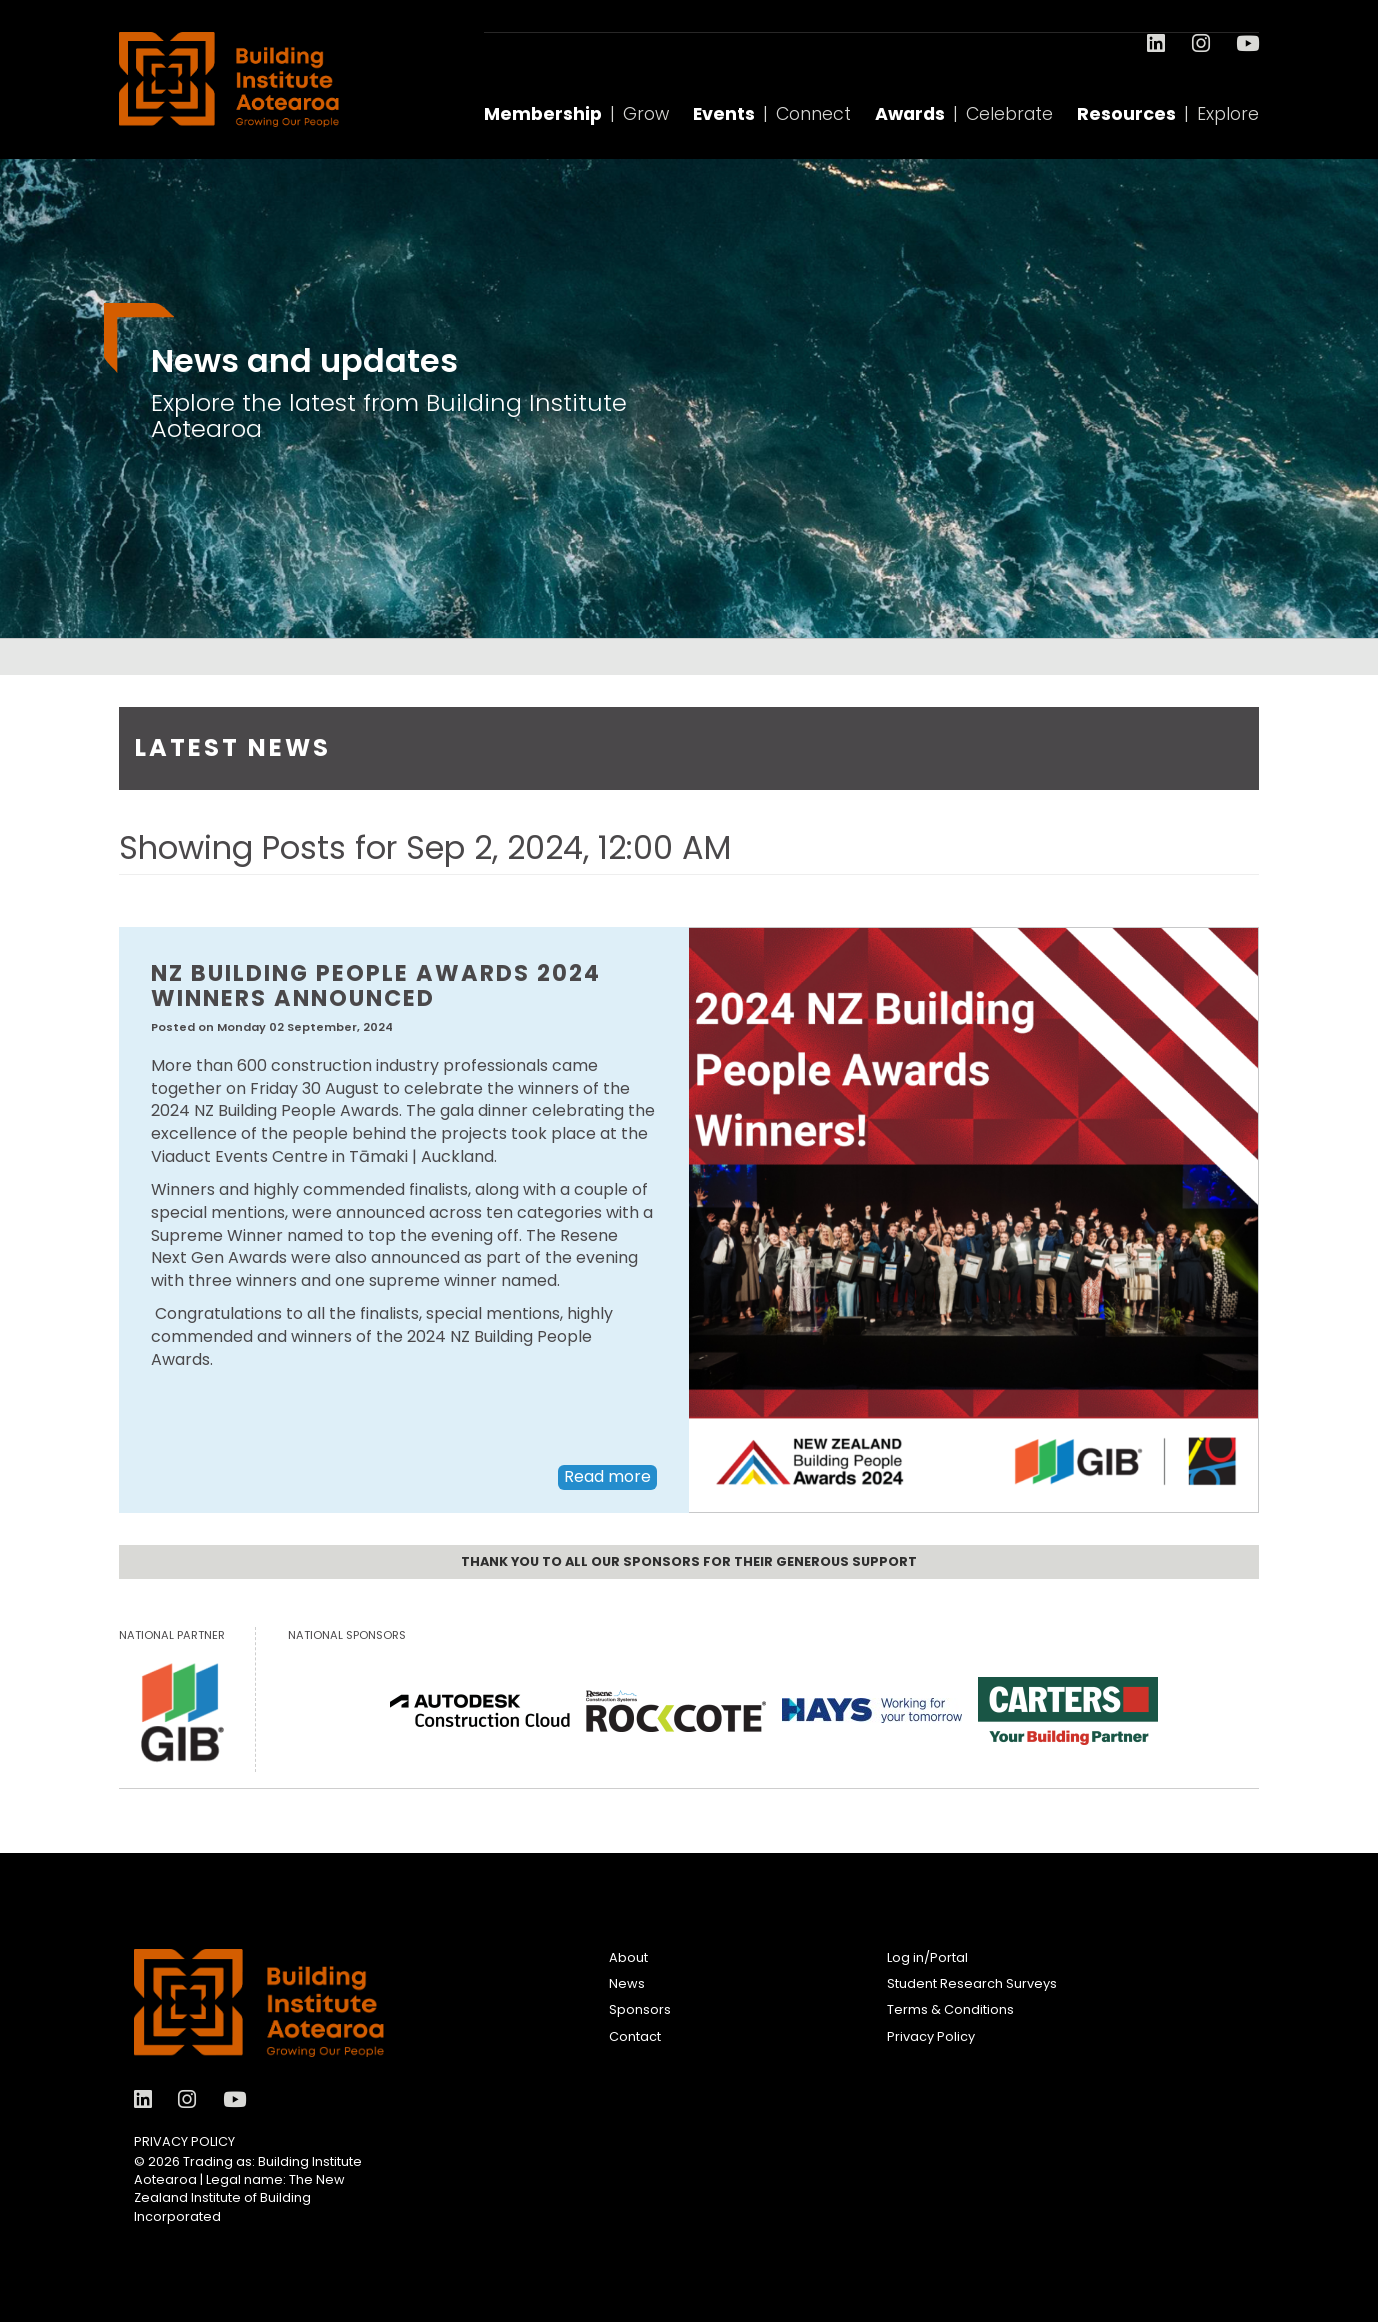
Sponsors (640, 2009)
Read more (607, 1476)
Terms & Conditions (950, 2009)
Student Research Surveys (972, 1983)
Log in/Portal (927, 1957)
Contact (635, 2036)
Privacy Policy (184, 2141)
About (628, 1957)
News (627, 1983)
